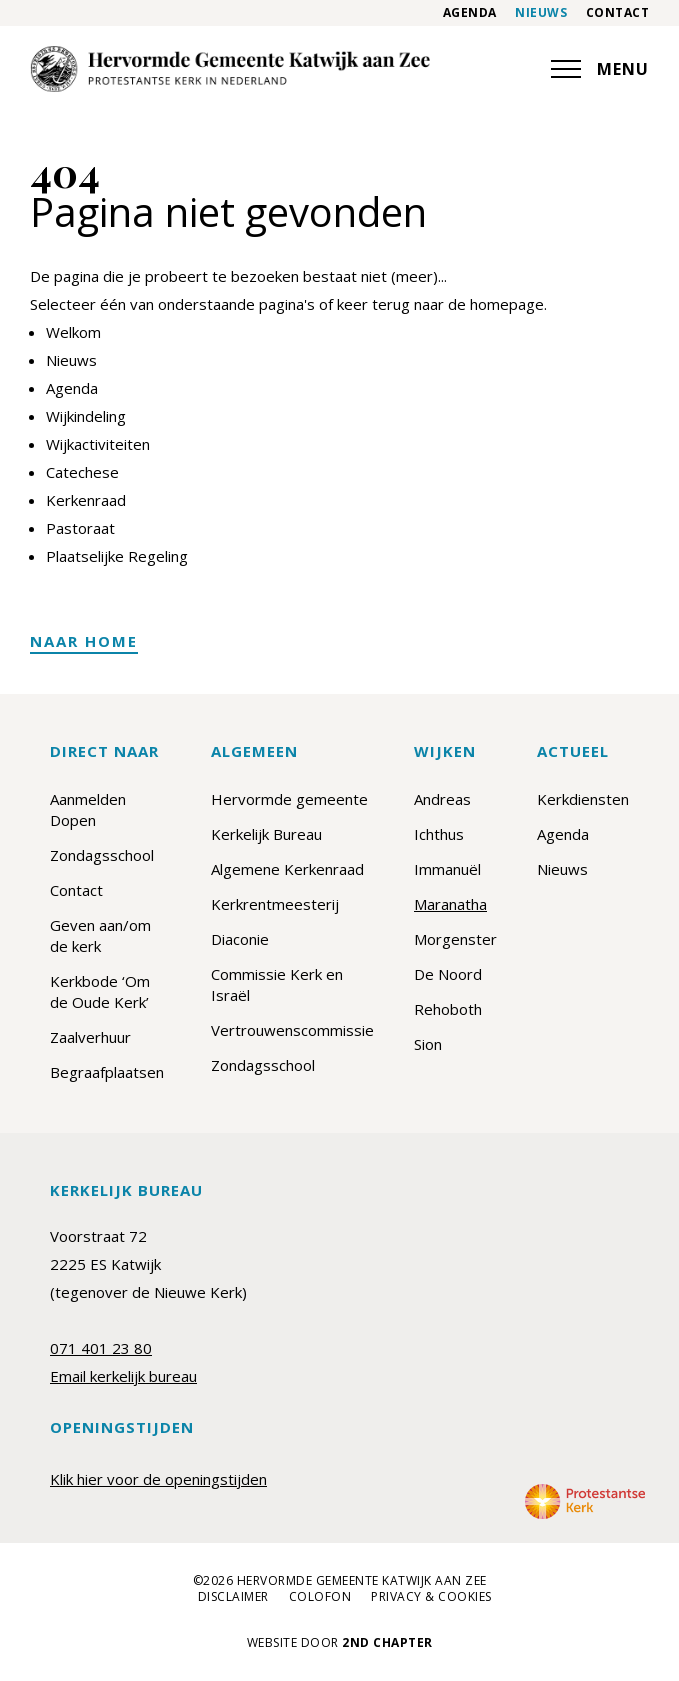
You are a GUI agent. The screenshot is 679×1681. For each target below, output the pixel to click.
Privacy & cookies (431, 1597)
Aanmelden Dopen (88, 809)
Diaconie (240, 939)
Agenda (470, 13)
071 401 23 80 (101, 1348)
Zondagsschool (102, 855)
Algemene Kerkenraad (287, 869)
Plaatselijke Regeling (117, 556)
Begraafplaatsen (107, 1072)
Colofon (320, 1597)
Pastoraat (80, 528)
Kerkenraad (86, 500)
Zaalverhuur (90, 1037)
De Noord (448, 974)
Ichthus (439, 834)
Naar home (84, 641)
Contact (618, 13)
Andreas (442, 799)
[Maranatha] (230, 69)
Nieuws (541, 13)
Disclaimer (233, 1597)
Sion (428, 1044)
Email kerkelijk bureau (123, 1376)
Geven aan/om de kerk (100, 935)
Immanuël (447, 869)
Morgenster (455, 939)
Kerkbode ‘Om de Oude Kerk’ (100, 991)
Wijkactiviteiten (98, 444)
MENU (600, 69)
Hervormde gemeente (289, 799)
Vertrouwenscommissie (292, 1030)
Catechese (82, 472)
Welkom (73, 332)
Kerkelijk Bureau (266, 834)
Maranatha (450, 904)
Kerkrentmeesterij (275, 904)
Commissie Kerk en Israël (277, 984)
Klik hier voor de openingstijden (158, 1479)
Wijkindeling (86, 416)
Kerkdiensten (583, 799)
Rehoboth (448, 1009)
